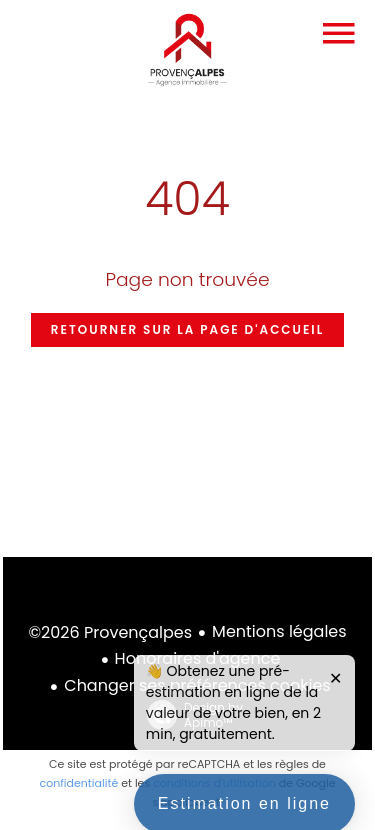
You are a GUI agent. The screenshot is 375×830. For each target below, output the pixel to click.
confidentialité (78, 783)
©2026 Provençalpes (110, 632)
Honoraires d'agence (198, 658)
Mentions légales (279, 631)
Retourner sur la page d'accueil (187, 329)
